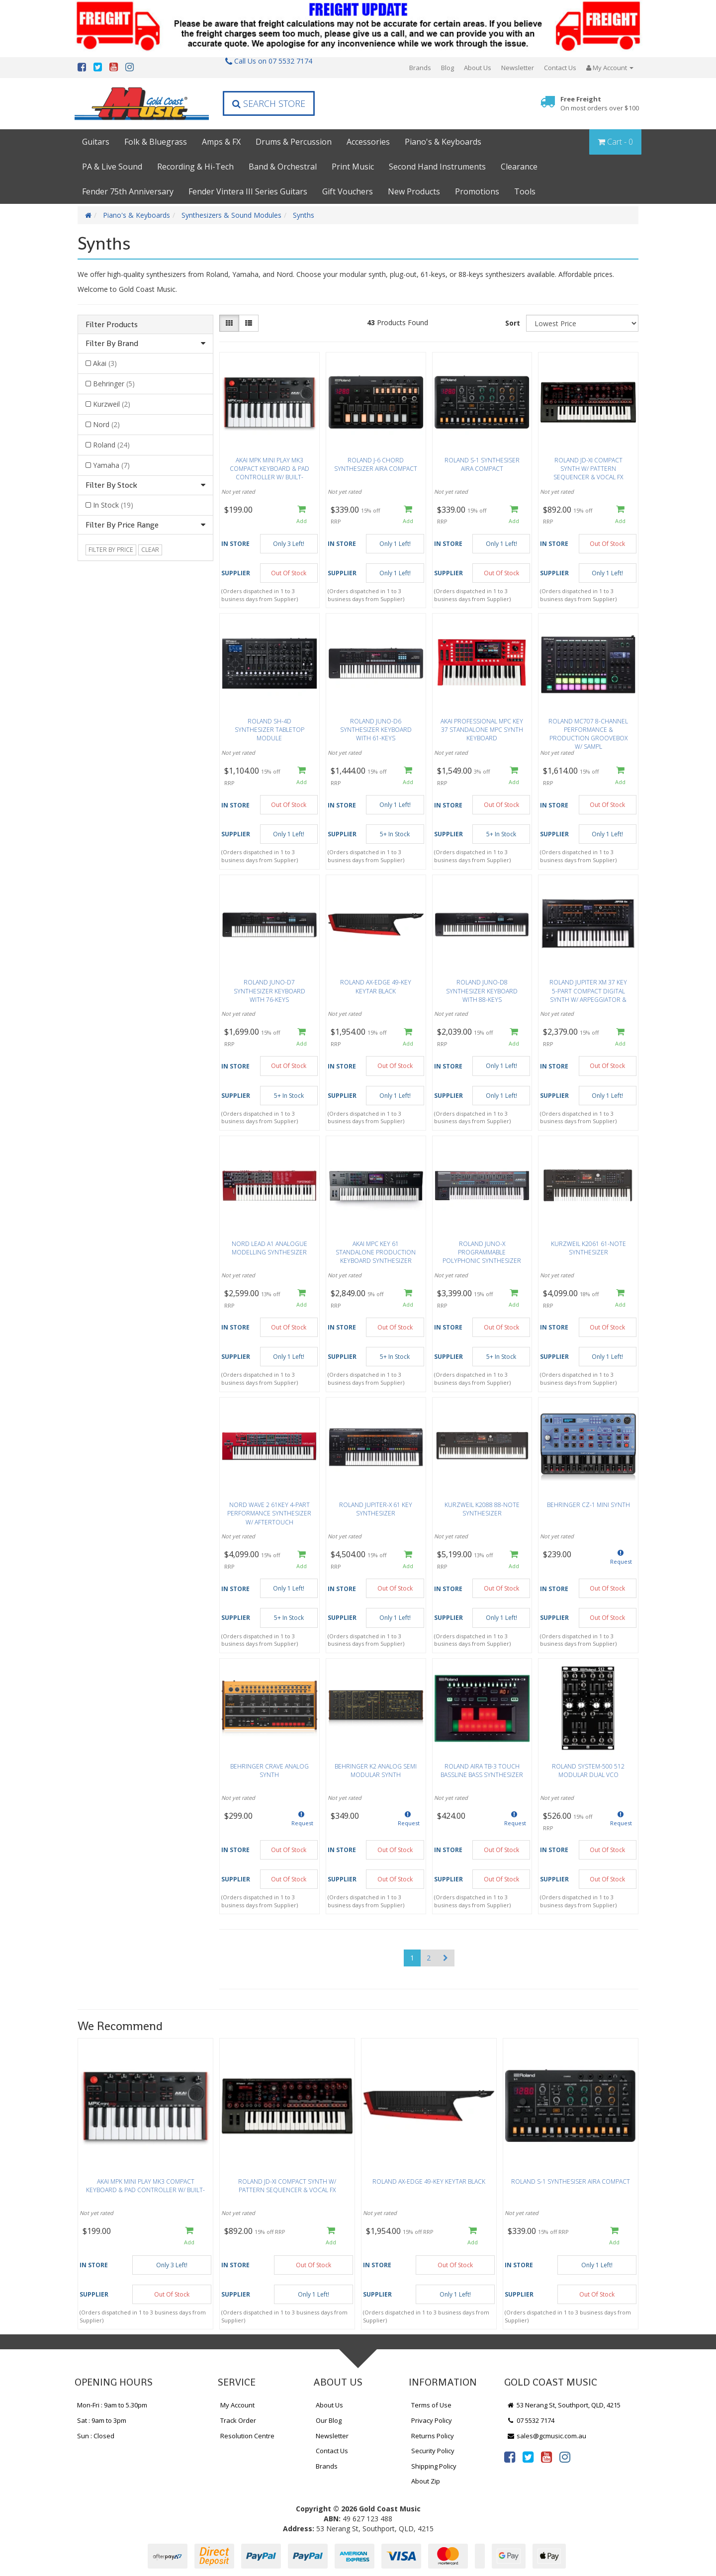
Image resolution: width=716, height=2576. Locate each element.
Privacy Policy (431, 2420)
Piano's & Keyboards (443, 141)
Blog (447, 67)
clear (150, 549)
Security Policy (432, 2450)
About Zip (425, 2481)
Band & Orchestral (283, 166)
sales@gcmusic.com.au (546, 2435)
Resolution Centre (247, 2435)
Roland (111, 444)
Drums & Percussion (294, 141)
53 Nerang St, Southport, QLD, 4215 (564, 2404)
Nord (106, 424)
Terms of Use (431, 2404)
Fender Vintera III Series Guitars (247, 191)
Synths (303, 215)
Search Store (268, 103)
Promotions (477, 191)
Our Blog (329, 2420)
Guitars (95, 141)
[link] (509, 2457)
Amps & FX (221, 141)
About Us (477, 67)
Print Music (353, 166)
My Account (237, 2404)
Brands (420, 67)
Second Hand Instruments (437, 166)
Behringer (114, 383)
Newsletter (517, 67)
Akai (105, 363)
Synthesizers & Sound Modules (231, 215)
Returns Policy (432, 2435)
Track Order (238, 2420)
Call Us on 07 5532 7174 (268, 61)
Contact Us (560, 67)
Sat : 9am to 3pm (101, 2420)
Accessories (368, 141)
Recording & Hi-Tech (195, 166)
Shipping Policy (433, 2466)
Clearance (519, 166)
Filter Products (112, 324)
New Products (414, 191)
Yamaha (111, 465)
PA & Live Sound (112, 166)
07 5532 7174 (530, 2420)
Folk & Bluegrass (155, 141)
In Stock (113, 505)
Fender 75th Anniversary (128, 191)
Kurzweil (111, 404)
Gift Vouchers (347, 191)
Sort (512, 323)
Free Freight (599, 103)
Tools (525, 191)
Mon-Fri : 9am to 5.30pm (112, 2404)
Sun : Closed (95, 2435)
